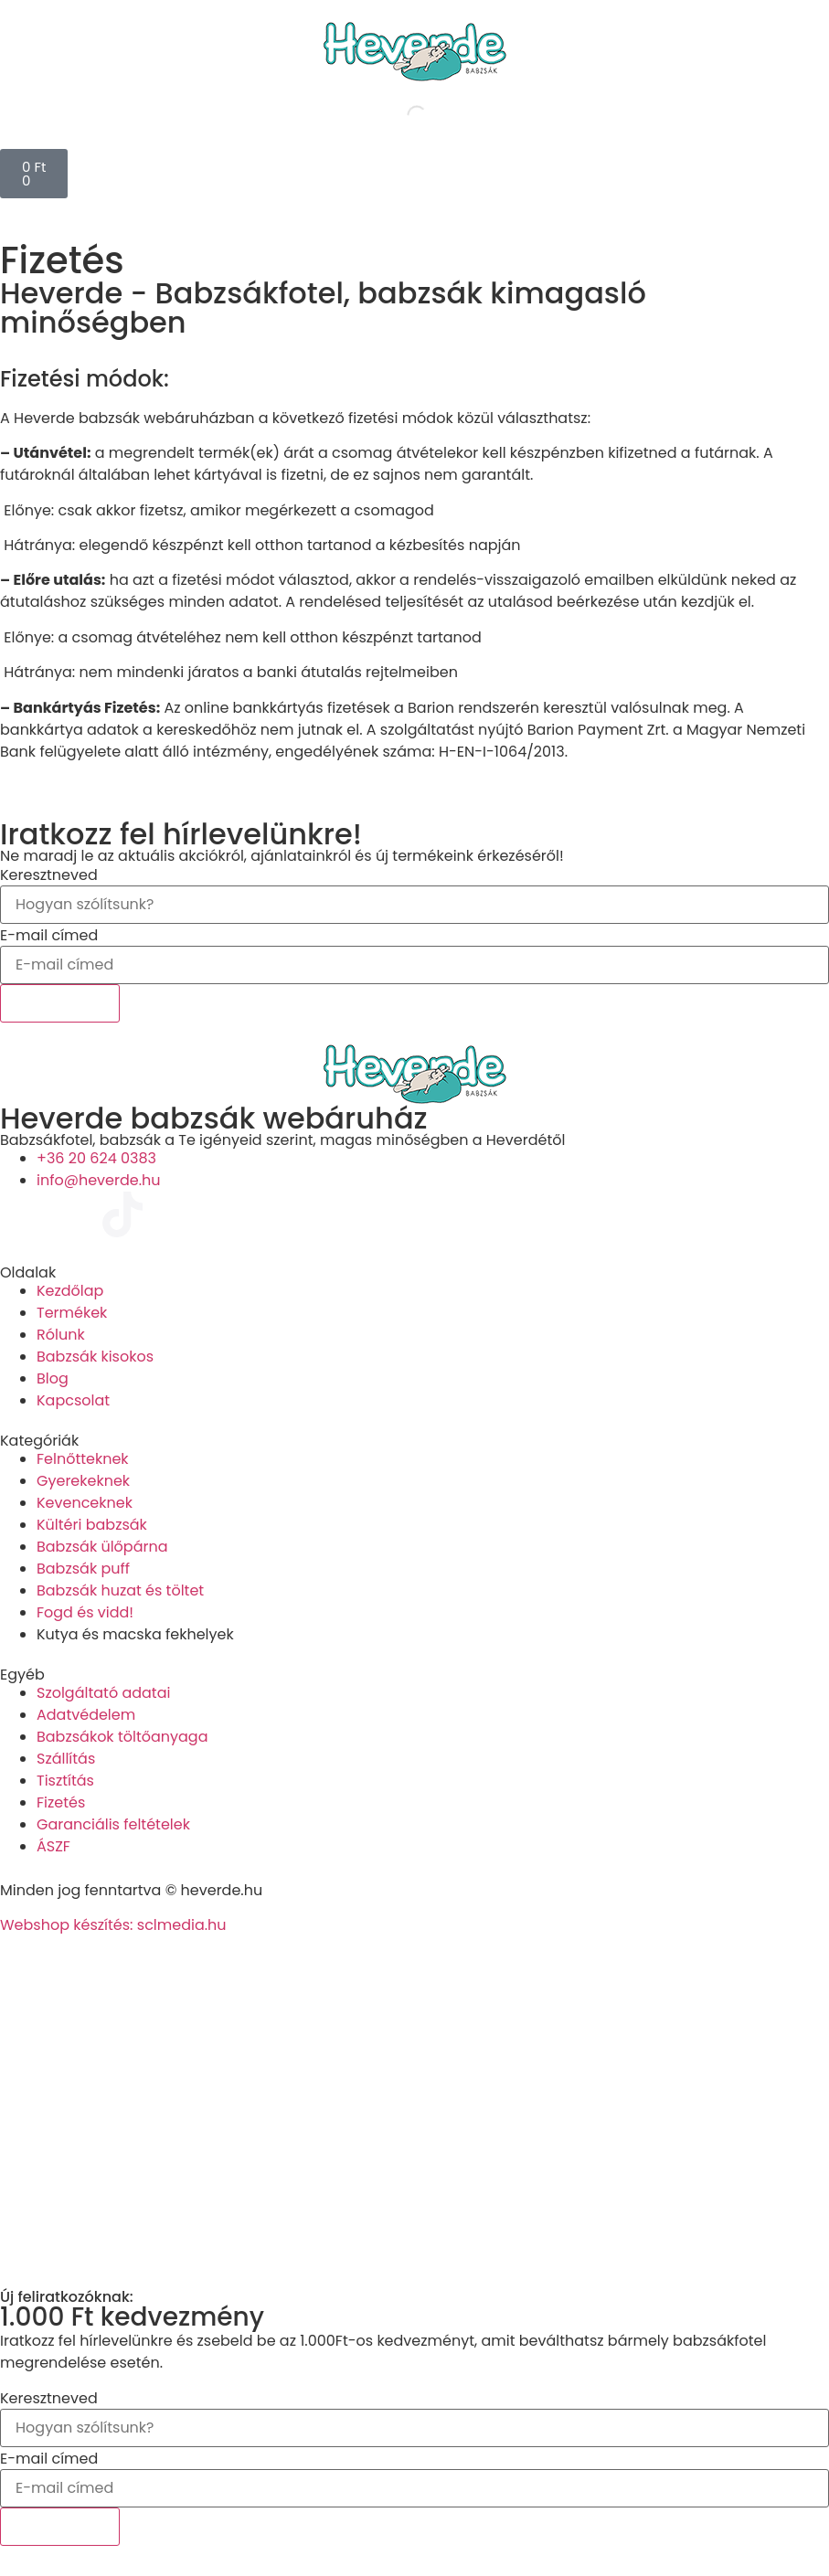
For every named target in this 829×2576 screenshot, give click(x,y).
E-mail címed (49, 935)
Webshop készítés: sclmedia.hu (113, 1924)
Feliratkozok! (60, 1002)
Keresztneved (49, 875)
